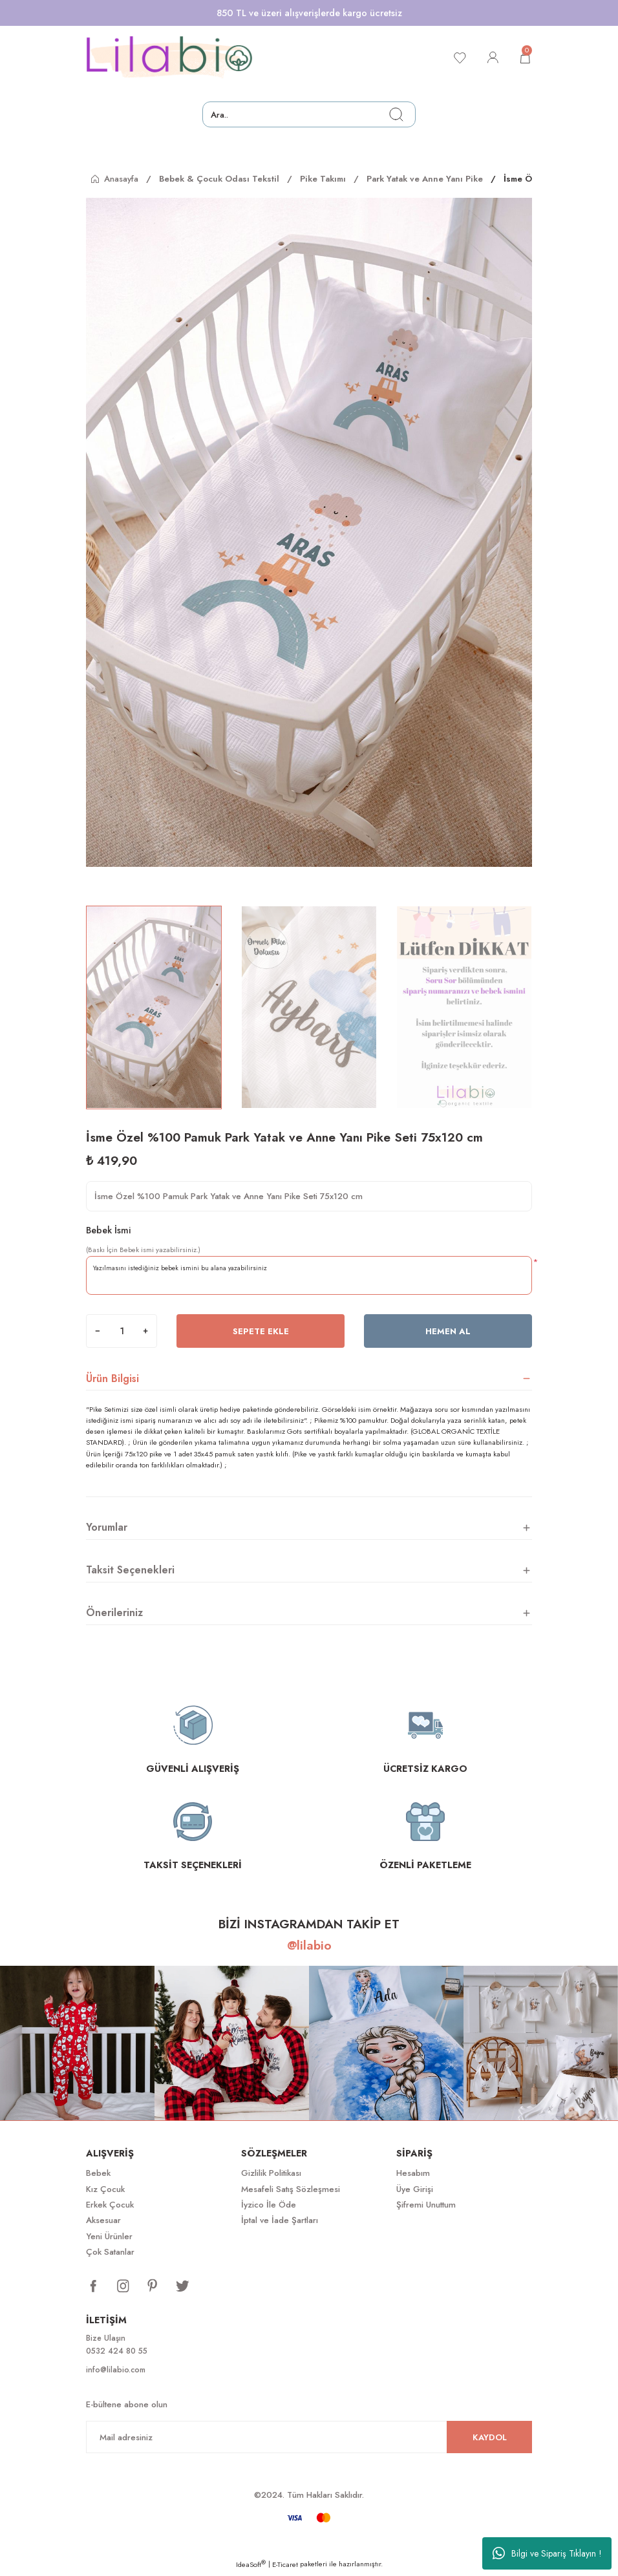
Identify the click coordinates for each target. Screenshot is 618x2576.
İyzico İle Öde (268, 2204)
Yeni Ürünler (109, 2236)
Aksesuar (103, 2220)
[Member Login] (489, 57)
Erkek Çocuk (110, 2204)
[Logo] (169, 58)
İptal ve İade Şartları (279, 2220)
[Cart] (524, 57)
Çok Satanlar (110, 2252)
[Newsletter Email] (309, 2439)
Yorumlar (106, 1527)
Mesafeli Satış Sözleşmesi (290, 2189)
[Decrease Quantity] (97, 1331)
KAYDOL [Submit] (490, 2439)
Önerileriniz (114, 1612)
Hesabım (413, 2173)
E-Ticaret (285, 2567)
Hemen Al (448, 1331)
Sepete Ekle (260, 1331)
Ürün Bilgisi (112, 1378)
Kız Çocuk (105, 2189)
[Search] (309, 114)
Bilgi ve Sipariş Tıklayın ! (547, 2553)
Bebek (98, 2173)
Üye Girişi (414, 2189)
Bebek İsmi (108, 1230)
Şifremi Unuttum (426, 2204)
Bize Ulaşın (106, 2338)
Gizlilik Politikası (271, 2173)
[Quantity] (121, 1331)
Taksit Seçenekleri (130, 1569)
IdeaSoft (251, 2567)
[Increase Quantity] (145, 1331)
